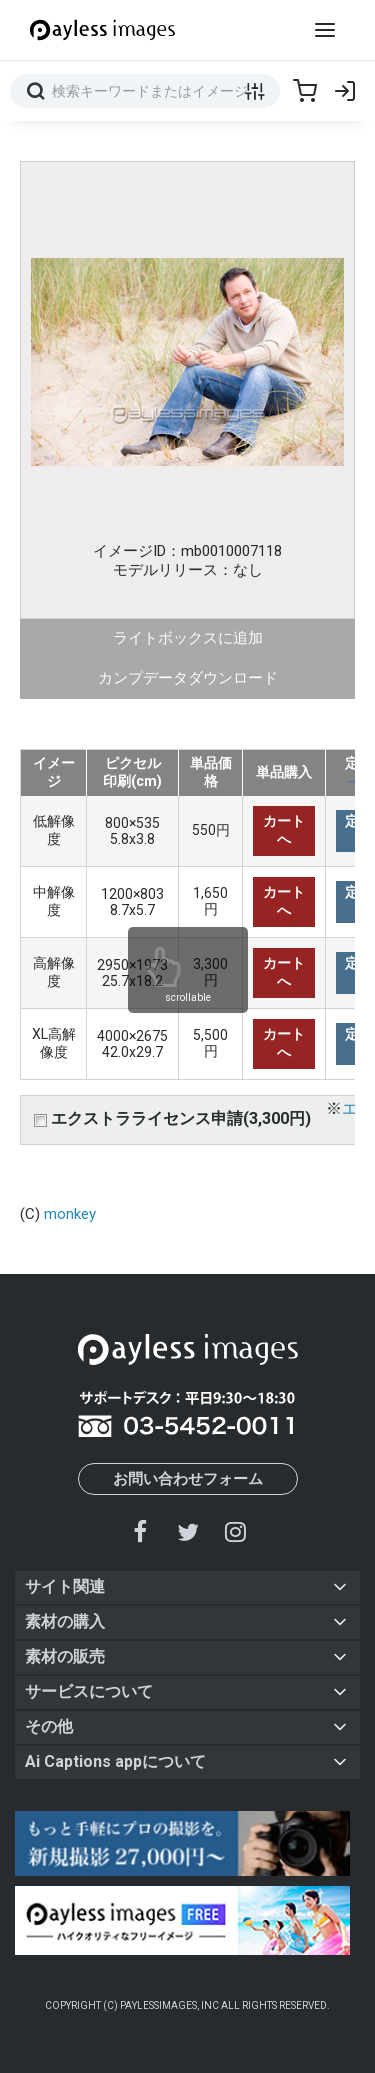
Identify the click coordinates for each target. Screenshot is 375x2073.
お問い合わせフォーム (188, 1479)
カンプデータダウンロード (188, 678)
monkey (70, 1214)
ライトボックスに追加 (188, 638)
